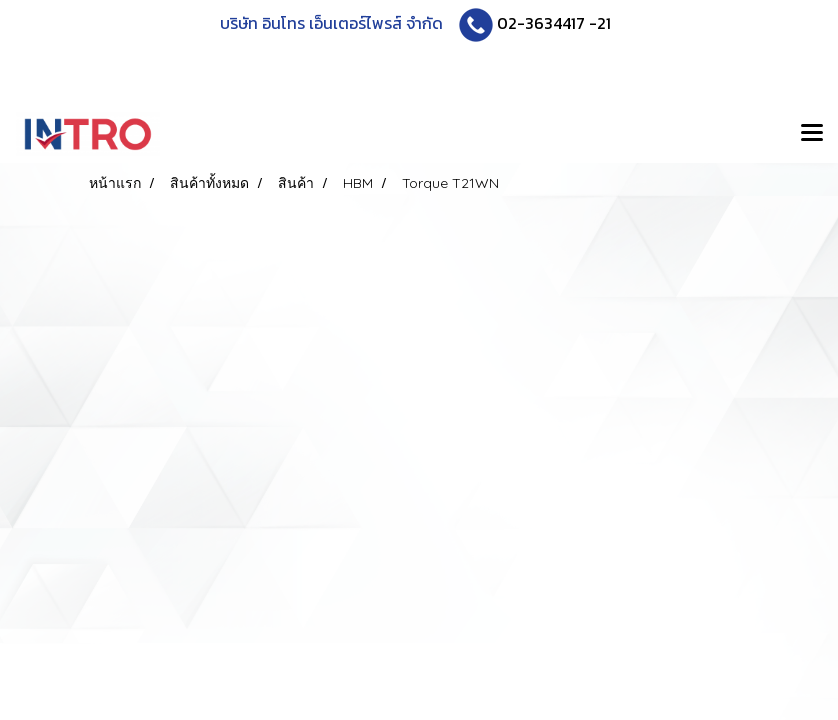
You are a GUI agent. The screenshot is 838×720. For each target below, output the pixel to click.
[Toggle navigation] (812, 134)
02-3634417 (541, 23)
